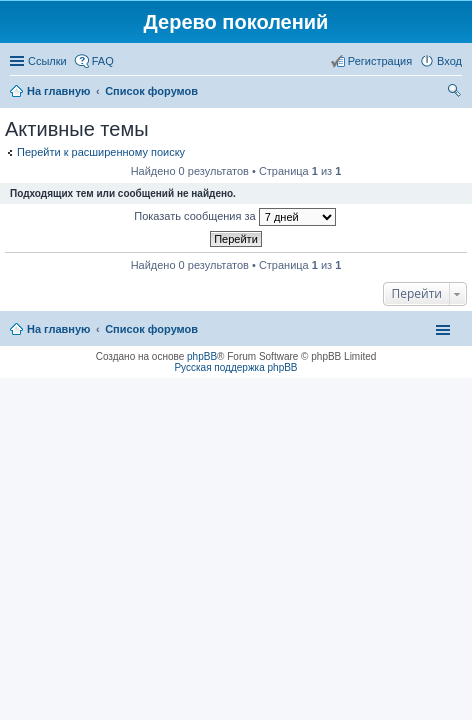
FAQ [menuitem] (103, 61)
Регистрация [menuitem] (380, 61)
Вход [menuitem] (449, 61)
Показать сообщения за (234, 217)
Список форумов (151, 329)
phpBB (202, 356)
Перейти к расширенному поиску (101, 152)
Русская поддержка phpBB (235, 367)
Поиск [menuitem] (456, 93)
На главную (58, 329)
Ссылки (47, 61)
